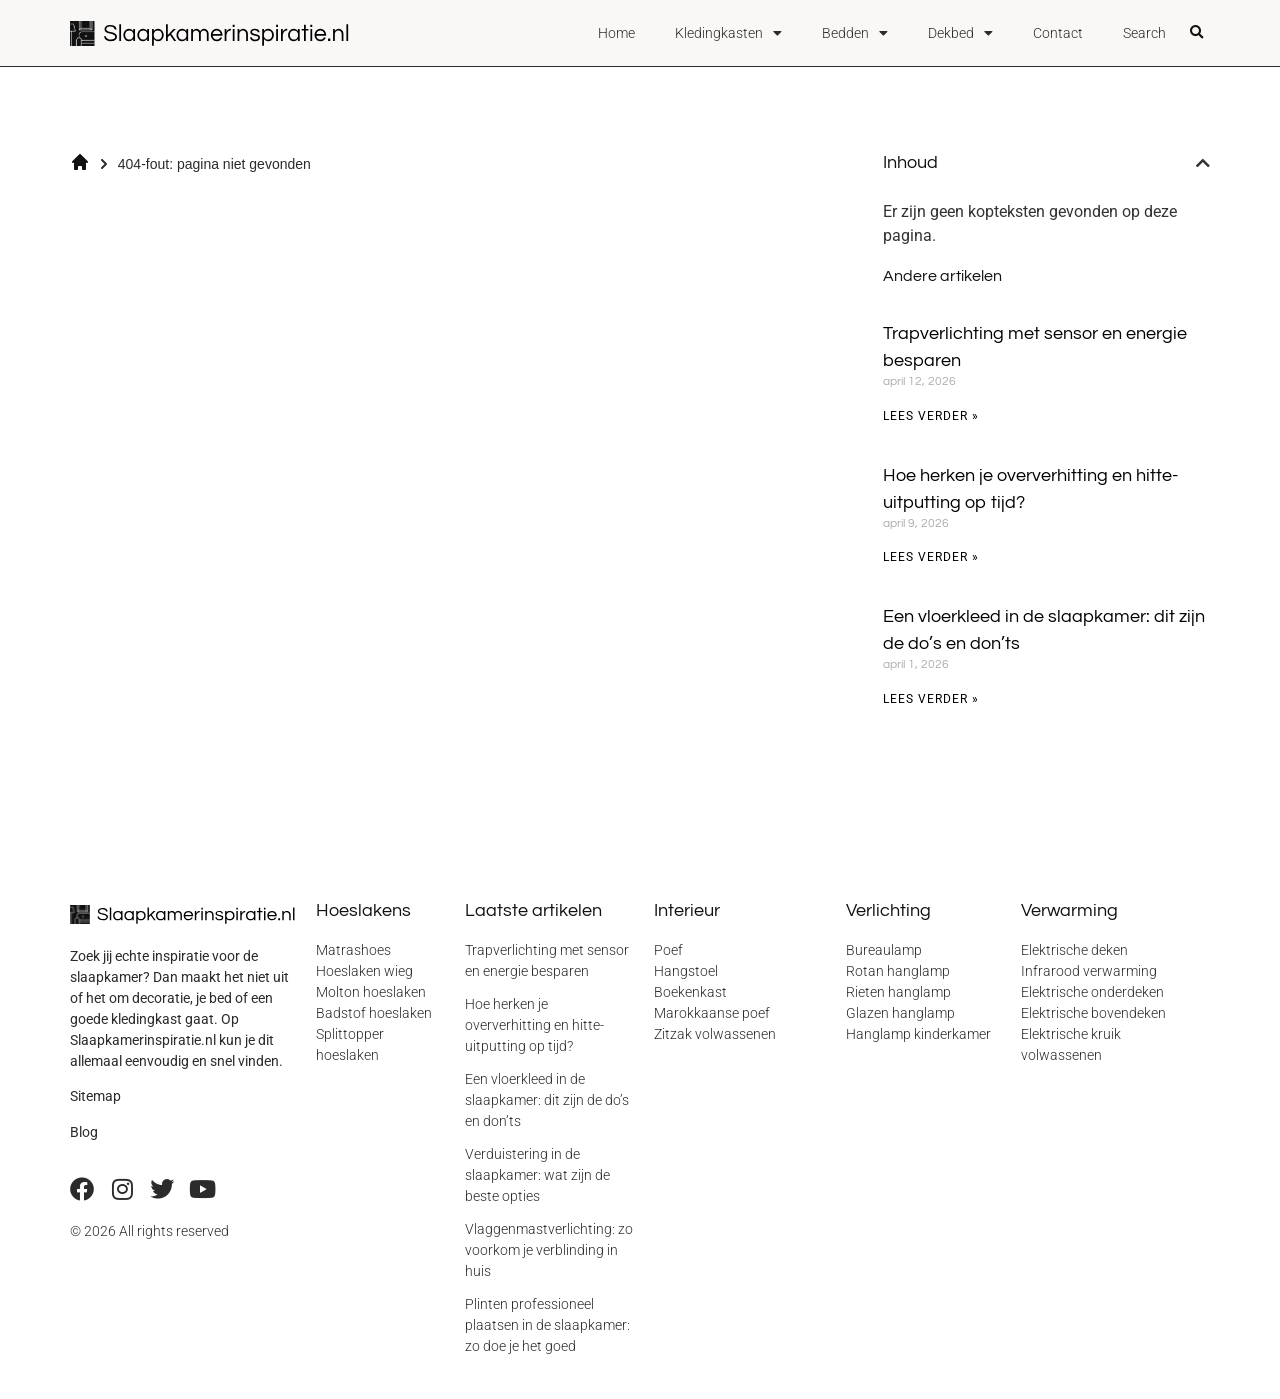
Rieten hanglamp (898, 992)
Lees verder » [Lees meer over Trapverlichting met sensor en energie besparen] (931, 416)
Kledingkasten (728, 33)
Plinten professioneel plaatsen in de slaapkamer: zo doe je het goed (547, 1325)
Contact (1058, 33)
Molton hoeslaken (371, 992)
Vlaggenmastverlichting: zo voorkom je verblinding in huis (549, 1250)
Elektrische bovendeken (1093, 1013)
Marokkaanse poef (712, 1013)
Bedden (855, 33)
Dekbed (960, 33)
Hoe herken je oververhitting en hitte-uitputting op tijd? (534, 1025)
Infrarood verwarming (1089, 971)
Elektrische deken (1074, 950)
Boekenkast (690, 992)
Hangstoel (686, 971)
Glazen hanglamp (900, 1013)
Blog (84, 1132)
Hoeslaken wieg (364, 971)
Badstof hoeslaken (374, 1013)
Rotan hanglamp (898, 971)
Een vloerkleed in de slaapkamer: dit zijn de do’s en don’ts (547, 1100)
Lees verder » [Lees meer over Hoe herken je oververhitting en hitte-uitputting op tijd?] (931, 557)
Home (616, 33)
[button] (1197, 33)
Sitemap (95, 1096)
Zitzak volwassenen (715, 1034)
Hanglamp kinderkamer (918, 1034)
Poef (668, 950)
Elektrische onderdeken (1092, 992)
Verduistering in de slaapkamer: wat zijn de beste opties (537, 1175)
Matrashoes (353, 950)
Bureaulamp (884, 950)
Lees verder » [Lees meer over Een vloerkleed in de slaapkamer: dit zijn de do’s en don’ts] (931, 699)
